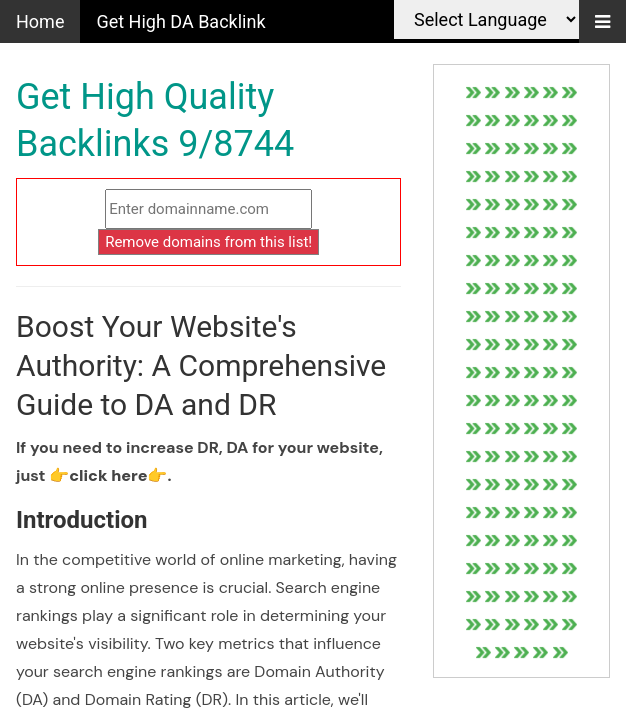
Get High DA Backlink (180, 21)
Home (40, 21)
